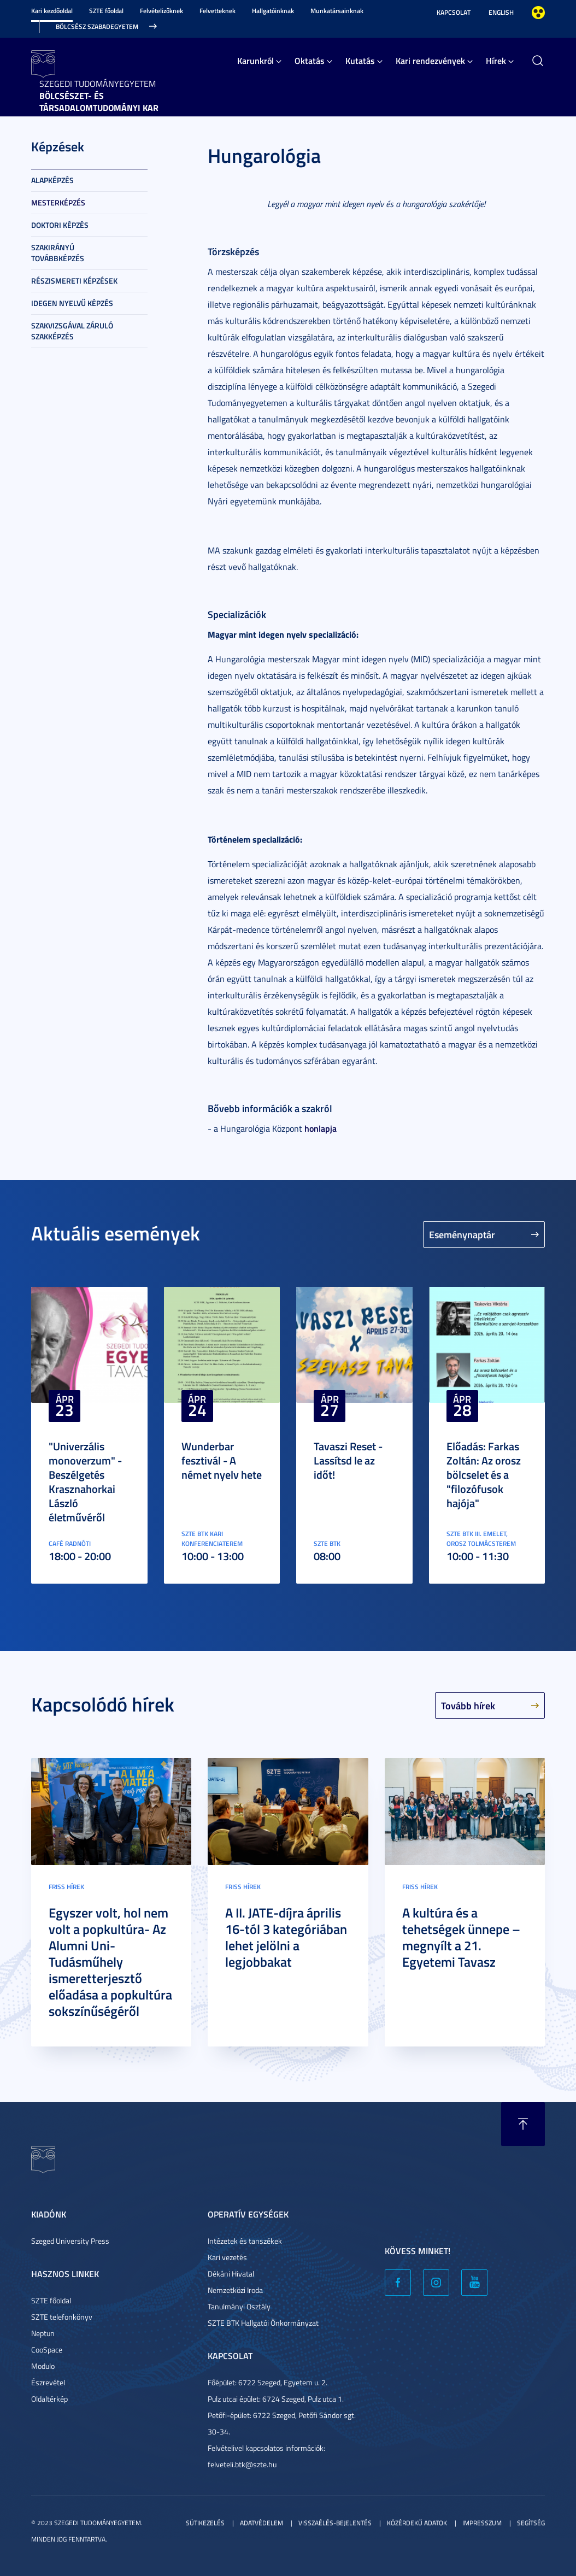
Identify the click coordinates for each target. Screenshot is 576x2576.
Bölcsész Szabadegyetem (97, 26)
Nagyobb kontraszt (538, 12)
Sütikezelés (205, 2522)
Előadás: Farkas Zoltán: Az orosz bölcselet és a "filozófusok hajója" (483, 1474)
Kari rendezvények (430, 60)
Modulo (43, 2366)
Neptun (43, 2333)
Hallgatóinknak (273, 10)
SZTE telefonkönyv (61, 2317)
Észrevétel (48, 2382)
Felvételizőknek (161, 10)
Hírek (496, 60)
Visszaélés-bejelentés (335, 2522)
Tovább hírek (468, 1705)
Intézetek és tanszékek (245, 2241)
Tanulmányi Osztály (239, 2306)
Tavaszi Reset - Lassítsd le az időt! (348, 1460)
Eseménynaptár (462, 1234)
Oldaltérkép (49, 2398)
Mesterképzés (58, 202)
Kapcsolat (454, 12)
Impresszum (482, 2522)
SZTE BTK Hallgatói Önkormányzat (263, 2323)
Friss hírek (66, 1886)
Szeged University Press (70, 2241)
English (501, 12)
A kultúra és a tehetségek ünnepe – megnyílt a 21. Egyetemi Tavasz (461, 1937)
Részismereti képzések (74, 280)
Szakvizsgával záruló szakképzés (72, 331)
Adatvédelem (261, 2522)
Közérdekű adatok (417, 2522)
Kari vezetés (227, 2257)
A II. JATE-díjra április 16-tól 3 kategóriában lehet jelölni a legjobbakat (286, 1937)
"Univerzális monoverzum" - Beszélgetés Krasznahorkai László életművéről (85, 1481)
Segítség (531, 2522)
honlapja (320, 1128)
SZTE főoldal (106, 10)
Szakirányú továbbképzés (57, 252)
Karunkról (255, 60)
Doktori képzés (60, 225)
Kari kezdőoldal (52, 10)
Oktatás (310, 60)
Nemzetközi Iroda (235, 2290)
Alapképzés (52, 180)
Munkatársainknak (336, 10)
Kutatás (360, 60)
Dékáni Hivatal (231, 2273)
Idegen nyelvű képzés (72, 303)
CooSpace (46, 2349)
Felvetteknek (217, 10)
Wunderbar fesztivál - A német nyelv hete (221, 1460)
